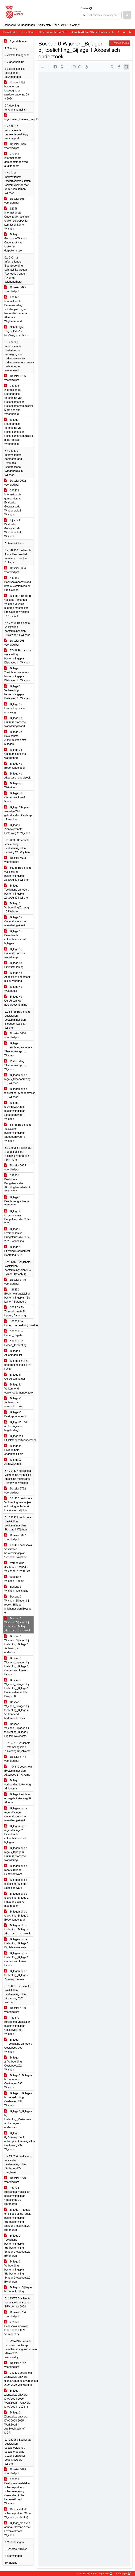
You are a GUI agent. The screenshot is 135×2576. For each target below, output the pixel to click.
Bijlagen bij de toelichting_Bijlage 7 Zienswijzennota (16, 1975)
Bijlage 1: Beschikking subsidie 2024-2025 (17, 1201)
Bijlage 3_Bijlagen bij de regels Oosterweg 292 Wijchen (18, 2081)
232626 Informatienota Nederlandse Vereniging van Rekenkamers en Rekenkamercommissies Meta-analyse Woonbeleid (19, 399)
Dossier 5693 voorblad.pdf (15, 2471)
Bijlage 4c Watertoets (13, 785)
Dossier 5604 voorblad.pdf (15, 570)
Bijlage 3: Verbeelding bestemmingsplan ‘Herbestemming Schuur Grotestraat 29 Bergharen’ (17, 2271)
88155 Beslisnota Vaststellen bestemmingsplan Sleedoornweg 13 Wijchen (17, 1132)
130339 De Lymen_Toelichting (15, 1343)
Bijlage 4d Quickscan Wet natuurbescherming (15, 1000)
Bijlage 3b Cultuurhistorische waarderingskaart (15, 722)
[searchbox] (101, 15)
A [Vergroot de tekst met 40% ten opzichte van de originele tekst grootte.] (129, 32)
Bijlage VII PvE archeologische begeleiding (16, 1426)
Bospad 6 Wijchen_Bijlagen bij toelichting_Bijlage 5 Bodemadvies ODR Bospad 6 (16, 1688)
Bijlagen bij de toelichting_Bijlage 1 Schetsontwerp (16, 1883)
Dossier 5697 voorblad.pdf (15, 1537)
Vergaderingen (26, 25)
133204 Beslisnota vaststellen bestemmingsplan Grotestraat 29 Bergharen (17, 2195)
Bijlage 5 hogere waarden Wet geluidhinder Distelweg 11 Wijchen (18, 813)
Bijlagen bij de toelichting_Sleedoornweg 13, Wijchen (19, 1093)
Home (24, 32)
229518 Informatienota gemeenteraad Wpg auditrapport (16, 159)
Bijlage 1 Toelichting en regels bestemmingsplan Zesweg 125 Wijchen (16, 891)
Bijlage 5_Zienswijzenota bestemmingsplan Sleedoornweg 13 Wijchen (14, 1110)
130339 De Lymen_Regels (13, 1333)
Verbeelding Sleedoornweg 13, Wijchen (15, 1065)
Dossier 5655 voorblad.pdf (15, 1167)
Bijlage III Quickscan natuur (14, 1376)
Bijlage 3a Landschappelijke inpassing (14, 708)
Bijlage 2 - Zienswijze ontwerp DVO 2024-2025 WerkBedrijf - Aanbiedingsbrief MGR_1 (15, 2422)
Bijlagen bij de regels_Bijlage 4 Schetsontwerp (15, 1870)
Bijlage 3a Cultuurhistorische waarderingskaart (15, 921)
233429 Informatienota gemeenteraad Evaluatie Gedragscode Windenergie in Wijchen (13, 502)
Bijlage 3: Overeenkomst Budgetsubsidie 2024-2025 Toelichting (17, 1235)
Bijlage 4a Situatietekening (14, 965)
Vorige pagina (119, 43)
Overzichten (44, 25)
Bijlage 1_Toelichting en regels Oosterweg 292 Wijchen (18, 2045)
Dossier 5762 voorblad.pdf (15, 2364)
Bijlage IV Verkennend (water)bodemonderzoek (18, 1388)
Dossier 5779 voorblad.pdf (15, 2180)
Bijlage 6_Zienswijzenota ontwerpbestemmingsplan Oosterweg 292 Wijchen (19, 2141)
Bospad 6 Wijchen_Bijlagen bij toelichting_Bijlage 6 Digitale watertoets (16, 1730)
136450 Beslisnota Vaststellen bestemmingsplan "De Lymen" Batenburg (17, 1295)
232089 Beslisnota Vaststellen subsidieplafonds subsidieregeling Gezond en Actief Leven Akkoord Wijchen (17, 2491)
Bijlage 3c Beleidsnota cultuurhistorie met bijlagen (15, 738)
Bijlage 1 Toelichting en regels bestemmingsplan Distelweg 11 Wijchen (17, 674)
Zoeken (85, 8)
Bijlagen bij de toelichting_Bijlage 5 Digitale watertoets (16, 1943)
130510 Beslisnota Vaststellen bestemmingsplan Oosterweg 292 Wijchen (17, 2025)
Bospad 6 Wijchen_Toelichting (16, 1588)
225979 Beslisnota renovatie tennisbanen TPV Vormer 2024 (16, 2328)
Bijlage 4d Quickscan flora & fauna (14, 797)
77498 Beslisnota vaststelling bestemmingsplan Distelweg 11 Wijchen (17, 656)
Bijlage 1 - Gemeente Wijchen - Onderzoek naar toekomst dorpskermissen (16, 242)
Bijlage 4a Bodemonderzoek (14, 765)
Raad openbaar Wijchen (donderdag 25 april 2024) (62, 32)
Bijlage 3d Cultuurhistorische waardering (15, 753)
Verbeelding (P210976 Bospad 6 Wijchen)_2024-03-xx (17, 1567)
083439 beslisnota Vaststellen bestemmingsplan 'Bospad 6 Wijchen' (18, 1551)
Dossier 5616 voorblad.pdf (15, 146)
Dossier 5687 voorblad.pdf (15, 200)
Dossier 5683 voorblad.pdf (15, 859)
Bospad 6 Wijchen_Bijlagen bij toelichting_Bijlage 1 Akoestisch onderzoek (17, 1624)
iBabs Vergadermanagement (95, 2573)
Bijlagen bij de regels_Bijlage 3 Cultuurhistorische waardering (15, 1854)
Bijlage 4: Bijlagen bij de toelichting (18, 2289)
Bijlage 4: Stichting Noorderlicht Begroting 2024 (17, 1251)
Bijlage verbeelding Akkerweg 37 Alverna (17, 1784)
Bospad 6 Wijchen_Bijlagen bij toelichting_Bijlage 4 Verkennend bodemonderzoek (16, 1710)
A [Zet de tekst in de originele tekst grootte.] (118, 32)
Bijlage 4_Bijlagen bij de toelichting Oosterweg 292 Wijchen (18, 2099)
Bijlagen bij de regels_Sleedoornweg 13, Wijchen (17, 1079)
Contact (74, 25)
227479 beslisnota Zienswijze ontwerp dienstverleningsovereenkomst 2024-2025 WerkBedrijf (19, 2378)
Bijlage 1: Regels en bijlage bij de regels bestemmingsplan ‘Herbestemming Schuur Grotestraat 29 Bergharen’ (17, 2219)
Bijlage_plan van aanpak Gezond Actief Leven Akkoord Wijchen (17, 2529)
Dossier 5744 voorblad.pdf (15, 1758)
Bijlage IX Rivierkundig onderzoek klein (13, 1450)
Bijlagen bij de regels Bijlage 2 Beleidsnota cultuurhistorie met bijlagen (15, 1834)
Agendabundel (15, 41)
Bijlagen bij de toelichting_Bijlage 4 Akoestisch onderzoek (17, 1929)
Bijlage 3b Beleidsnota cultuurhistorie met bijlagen (15, 937)
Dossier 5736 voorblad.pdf (15, 378)
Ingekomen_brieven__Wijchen (19, 117)
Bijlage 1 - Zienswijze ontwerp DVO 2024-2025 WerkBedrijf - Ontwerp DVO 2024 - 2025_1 (17, 2398)
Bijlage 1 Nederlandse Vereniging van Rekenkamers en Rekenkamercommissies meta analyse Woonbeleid (19, 431)
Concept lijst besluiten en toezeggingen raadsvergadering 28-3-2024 (17, 90)
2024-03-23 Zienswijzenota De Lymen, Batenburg (15, 1311)
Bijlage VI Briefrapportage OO (15, 1414)
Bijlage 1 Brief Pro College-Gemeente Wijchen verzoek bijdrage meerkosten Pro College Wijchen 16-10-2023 (18, 605)
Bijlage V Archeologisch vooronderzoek (13, 1402)
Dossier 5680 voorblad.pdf (15, 1035)
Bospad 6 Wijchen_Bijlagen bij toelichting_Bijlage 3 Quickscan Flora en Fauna (16, 1666)
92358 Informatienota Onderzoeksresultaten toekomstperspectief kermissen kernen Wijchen (17, 218)
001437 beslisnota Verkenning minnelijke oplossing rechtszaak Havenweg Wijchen (18, 1504)
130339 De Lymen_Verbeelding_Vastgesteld (19, 1323)
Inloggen (124, 2573)
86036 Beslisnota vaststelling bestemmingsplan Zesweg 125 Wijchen (17, 873)
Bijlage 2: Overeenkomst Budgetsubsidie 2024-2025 (17, 1217)
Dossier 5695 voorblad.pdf (15, 289)
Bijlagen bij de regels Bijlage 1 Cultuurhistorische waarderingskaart (15, 1814)
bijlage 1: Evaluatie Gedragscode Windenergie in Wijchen (13, 528)
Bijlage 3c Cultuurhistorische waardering (15, 953)
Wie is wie (60, 25)
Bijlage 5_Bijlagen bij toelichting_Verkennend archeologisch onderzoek (18, 2119)
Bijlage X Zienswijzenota (13, 1461)
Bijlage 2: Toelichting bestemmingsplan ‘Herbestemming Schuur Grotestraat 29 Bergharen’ (17, 2245)
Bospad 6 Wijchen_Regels (14, 1578)
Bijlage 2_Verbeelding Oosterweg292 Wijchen (13, 2063)
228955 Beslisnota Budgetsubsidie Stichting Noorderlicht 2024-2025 (17, 1183)
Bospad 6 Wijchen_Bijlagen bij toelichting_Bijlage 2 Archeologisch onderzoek (16, 1644)
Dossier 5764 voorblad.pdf (15, 2314)
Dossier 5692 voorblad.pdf (15, 482)
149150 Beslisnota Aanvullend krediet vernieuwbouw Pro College (17, 584)
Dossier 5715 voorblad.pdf (15, 1281)
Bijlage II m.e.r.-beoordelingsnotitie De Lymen (17, 1364)
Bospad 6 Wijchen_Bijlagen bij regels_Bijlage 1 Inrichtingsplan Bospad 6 (18, 1604)
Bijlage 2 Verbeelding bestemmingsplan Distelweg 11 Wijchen (17, 692)
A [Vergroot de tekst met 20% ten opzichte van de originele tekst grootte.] (124, 32)
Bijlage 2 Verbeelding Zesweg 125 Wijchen (16, 907)
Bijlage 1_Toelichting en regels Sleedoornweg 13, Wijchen (18, 1049)
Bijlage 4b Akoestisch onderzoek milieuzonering (17, 976)
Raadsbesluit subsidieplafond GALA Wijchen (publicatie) (17, 2513)
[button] (127, 15)
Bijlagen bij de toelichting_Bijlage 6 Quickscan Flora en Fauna (16, 1959)
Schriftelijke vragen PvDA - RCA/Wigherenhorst (16, 331)
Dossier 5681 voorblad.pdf (15, 642)
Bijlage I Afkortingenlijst (13, 1353)
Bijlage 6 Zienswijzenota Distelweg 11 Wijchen (17, 829)
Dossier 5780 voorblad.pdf (15, 2009)
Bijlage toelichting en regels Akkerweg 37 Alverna (17, 1798)
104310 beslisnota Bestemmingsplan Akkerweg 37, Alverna (18, 1770)
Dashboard (9, 25)
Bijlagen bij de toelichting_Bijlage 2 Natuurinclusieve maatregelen (16, 1899)
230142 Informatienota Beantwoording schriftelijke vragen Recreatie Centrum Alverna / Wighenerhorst (15, 309)
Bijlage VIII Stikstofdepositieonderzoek (19, 1438)
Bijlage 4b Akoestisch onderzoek (17, 775)
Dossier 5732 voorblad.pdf (15, 1490)
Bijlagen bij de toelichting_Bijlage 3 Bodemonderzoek (16, 1915)
